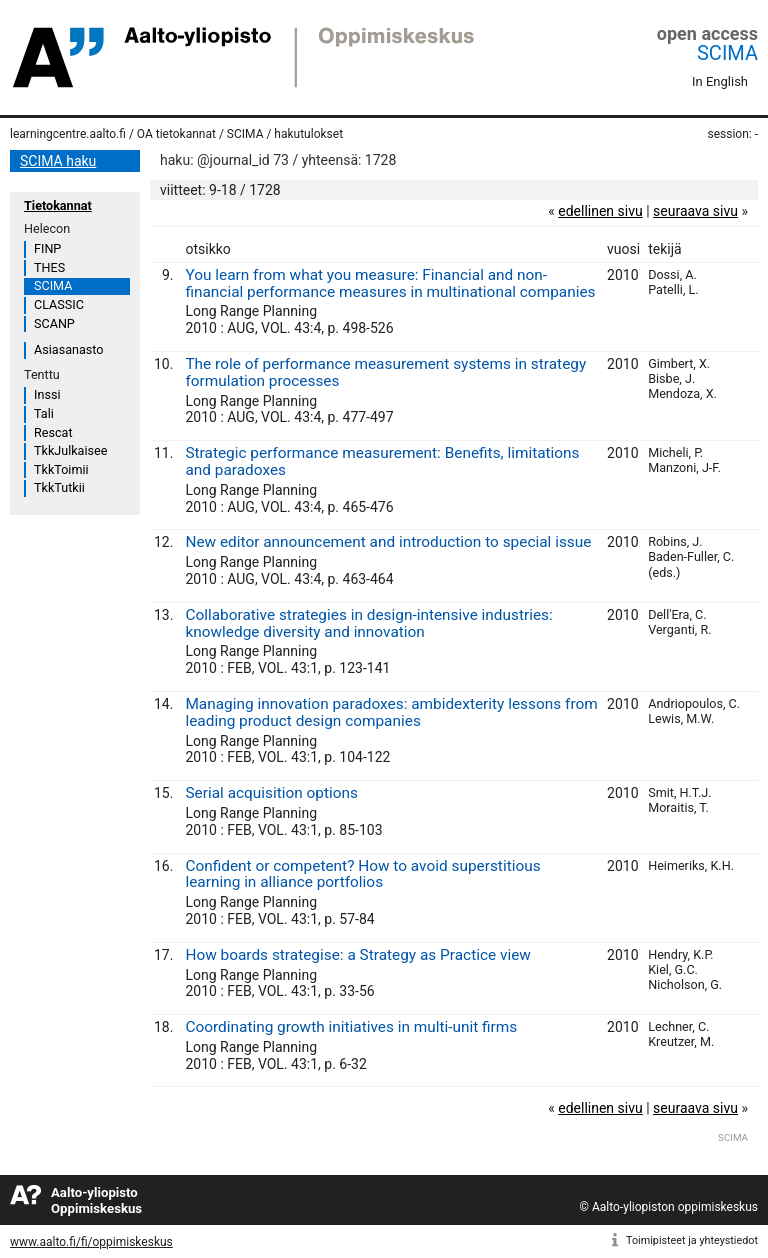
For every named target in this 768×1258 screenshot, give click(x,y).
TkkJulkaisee (70, 450)
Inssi (47, 394)
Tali (44, 413)
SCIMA (727, 53)
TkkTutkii (59, 487)
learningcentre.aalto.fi (68, 134)
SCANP (54, 323)
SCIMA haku (58, 161)
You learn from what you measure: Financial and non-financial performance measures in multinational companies (390, 283)
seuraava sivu (695, 211)
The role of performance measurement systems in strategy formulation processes (385, 372)
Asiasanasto (68, 349)
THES (49, 267)
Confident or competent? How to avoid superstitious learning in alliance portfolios (362, 874)
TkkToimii (61, 469)
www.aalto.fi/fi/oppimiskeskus (91, 1242)
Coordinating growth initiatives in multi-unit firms (351, 1027)
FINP (47, 248)
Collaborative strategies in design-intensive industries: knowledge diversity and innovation (368, 623)
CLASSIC (59, 304)
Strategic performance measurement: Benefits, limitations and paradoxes (382, 461)
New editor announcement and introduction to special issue (388, 542)
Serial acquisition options (271, 793)
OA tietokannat (176, 134)
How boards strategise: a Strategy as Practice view (357, 955)
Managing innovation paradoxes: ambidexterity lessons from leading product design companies (391, 712)
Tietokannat (58, 205)
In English (720, 81)
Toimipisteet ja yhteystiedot (692, 1240)
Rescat (53, 432)
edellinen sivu (600, 211)
